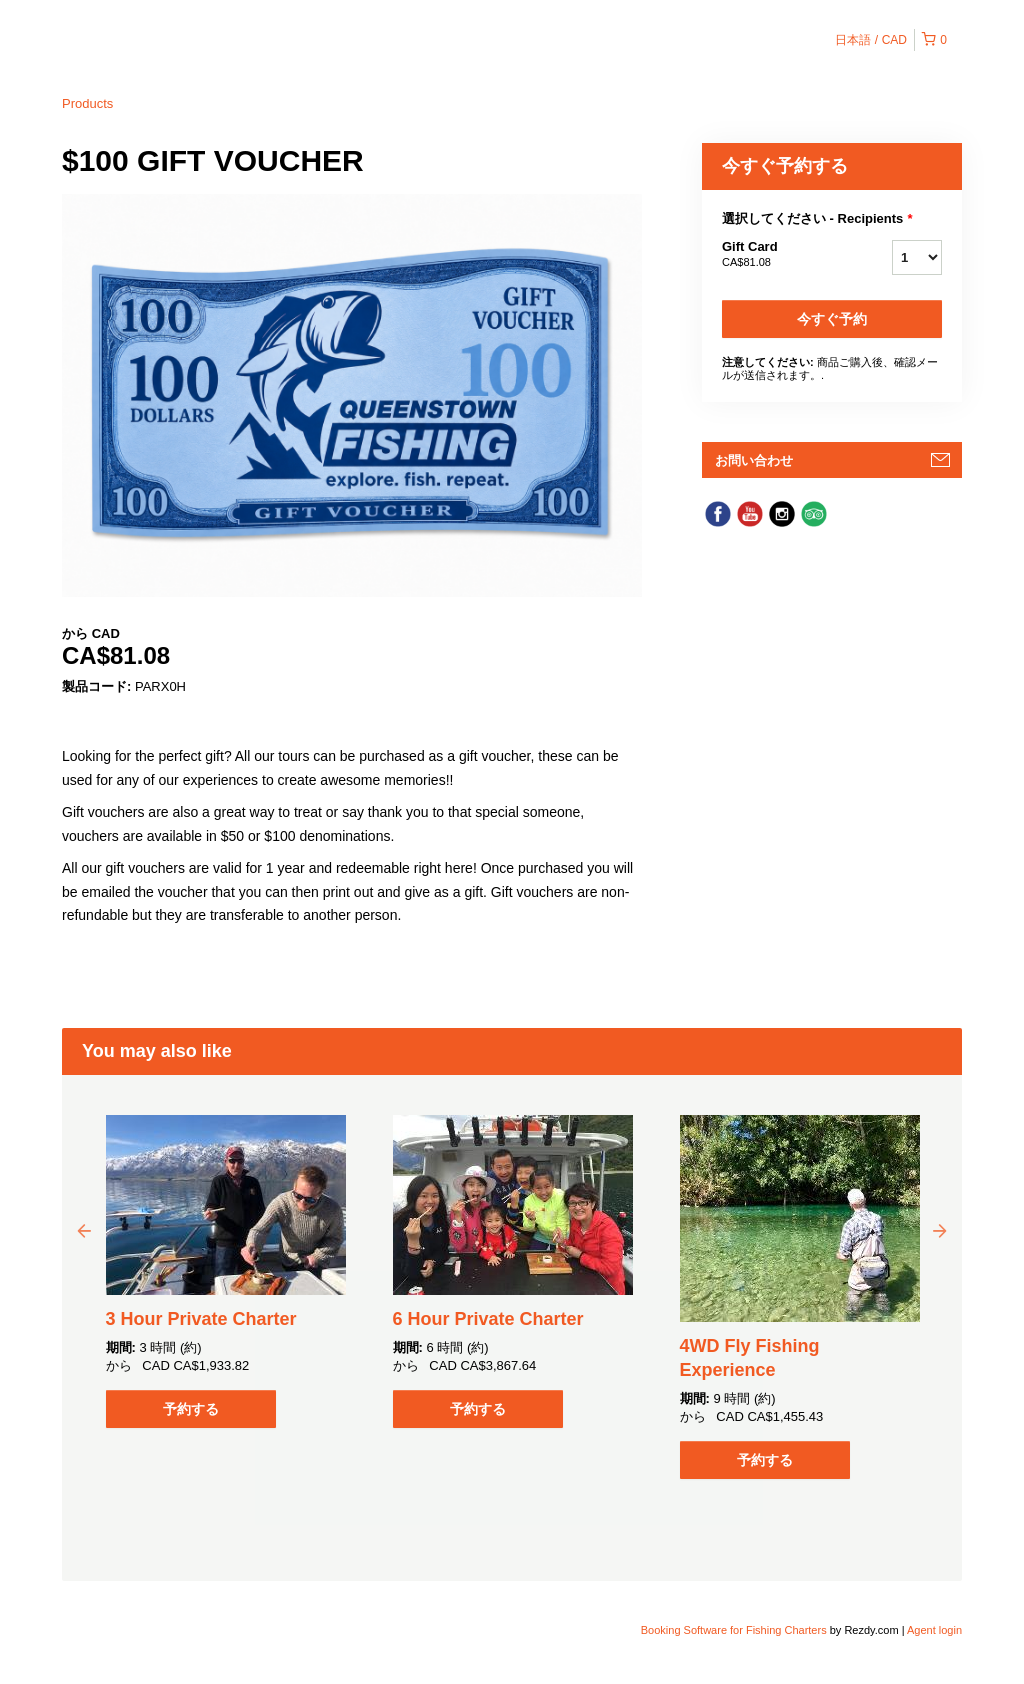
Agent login (934, 1630)
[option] (225, 1271)
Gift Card (782, 255)
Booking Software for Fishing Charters (735, 1630)
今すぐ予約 (832, 319)
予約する (191, 1409)
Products (87, 103)
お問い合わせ (754, 460)
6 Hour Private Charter (488, 1319)
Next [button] (940, 1230)
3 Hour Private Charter (201, 1319)
